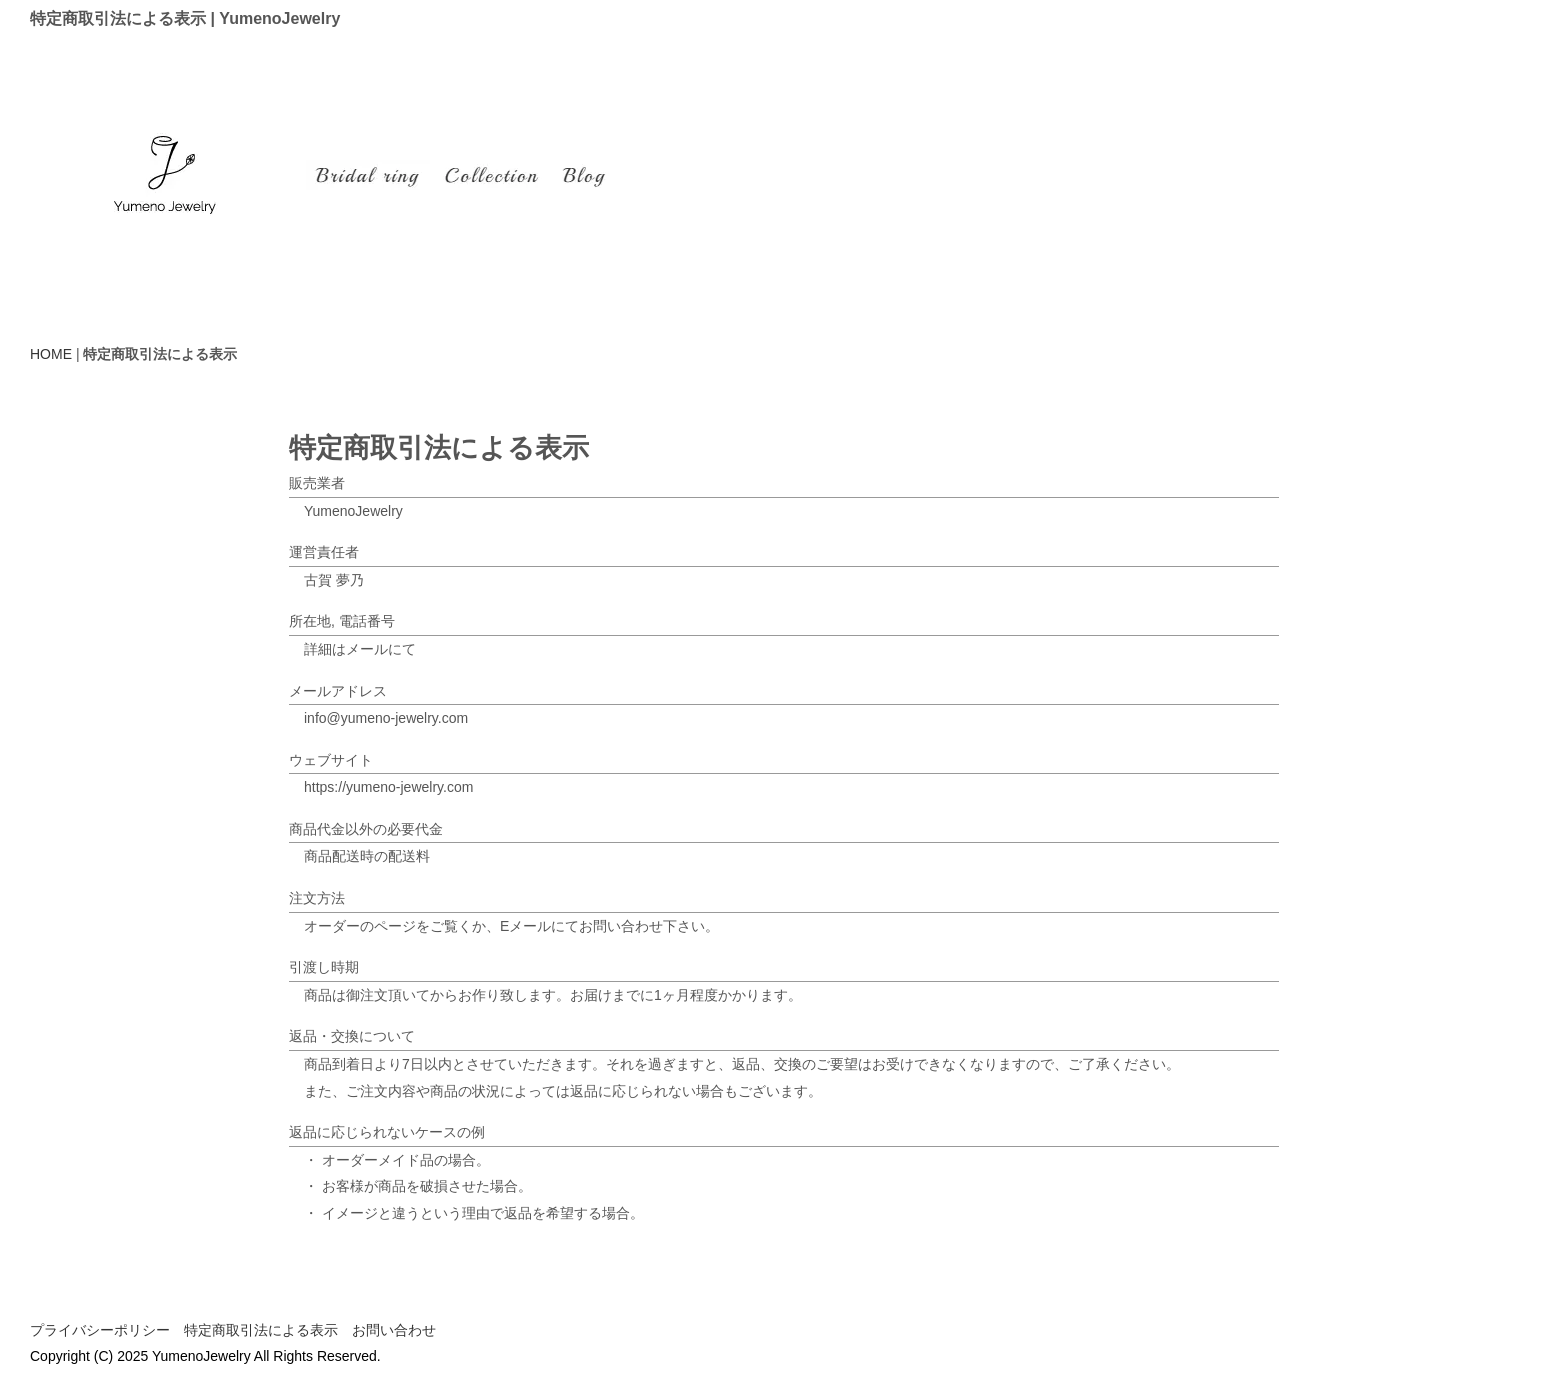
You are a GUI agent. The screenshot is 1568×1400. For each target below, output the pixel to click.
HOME (51, 354)
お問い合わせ (394, 1330)
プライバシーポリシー (100, 1330)
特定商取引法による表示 (261, 1330)
